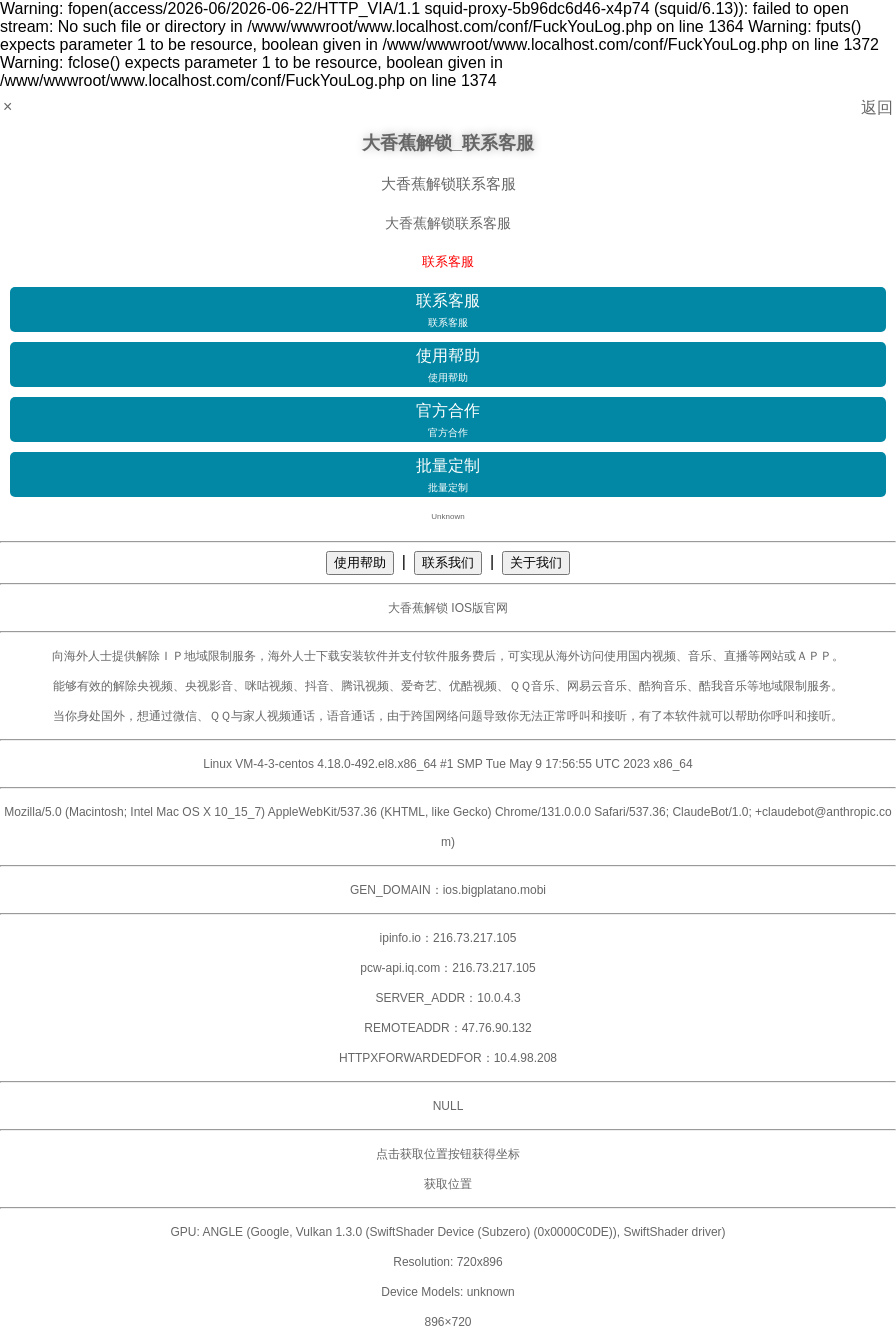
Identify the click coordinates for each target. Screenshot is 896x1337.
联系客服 (448, 311)
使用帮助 (448, 366)
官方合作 (448, 421)
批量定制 (448, 476)
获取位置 (448, 1184)
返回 (877, 107)
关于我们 (536, 562)
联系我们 (448, 562)
